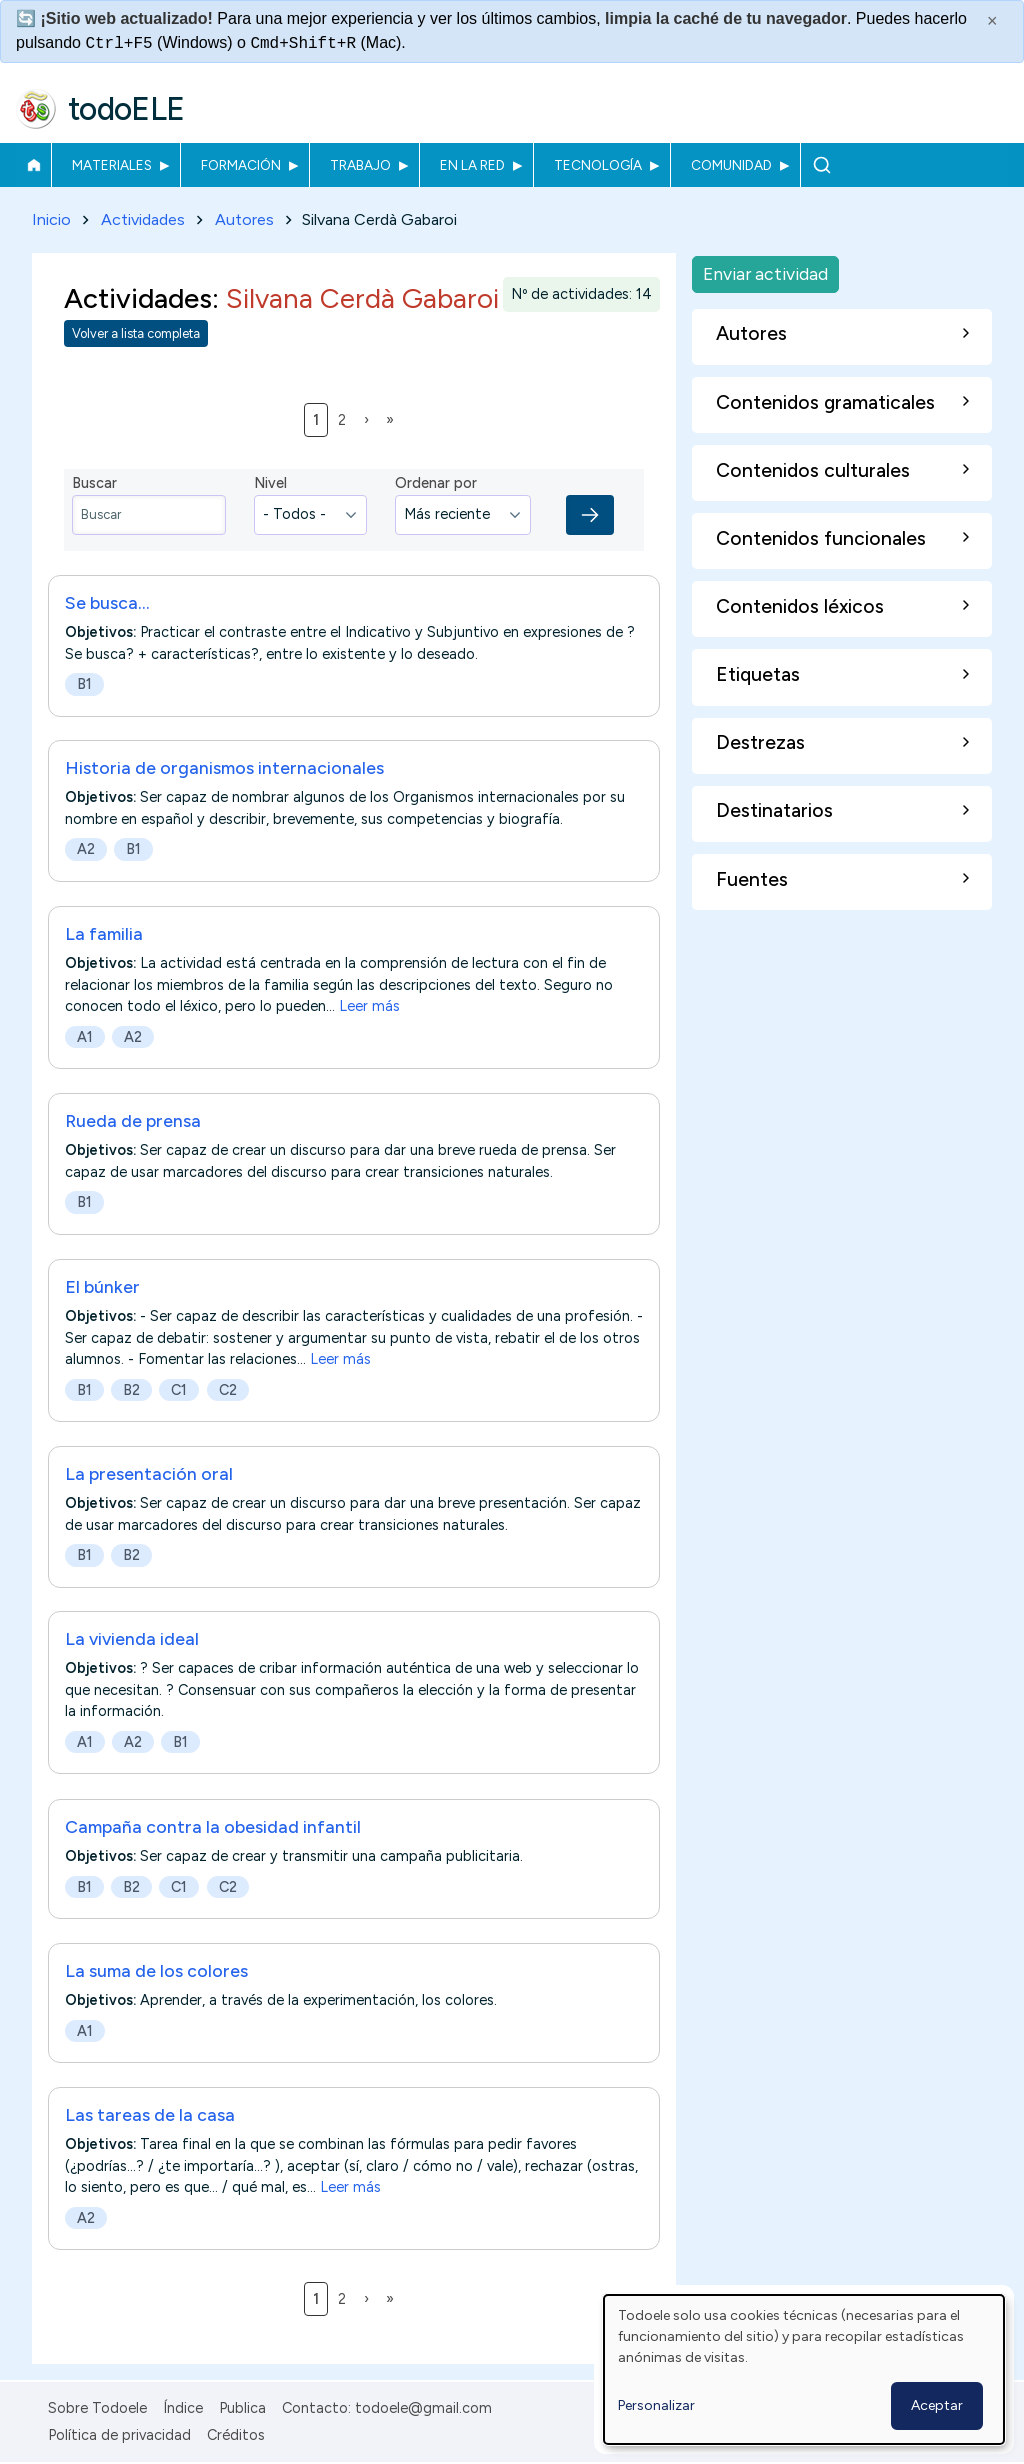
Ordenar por (436, 484)
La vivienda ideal (132, 1639)
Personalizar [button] (656, 2405)
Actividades (143, 219)
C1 (179, 1390)
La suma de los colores (156, 1970)
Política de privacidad (119, 2435)
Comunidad (731, 165)
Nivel (270, 484)
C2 (228, 1390)
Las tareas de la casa (150, 2114)
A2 (86, 850)
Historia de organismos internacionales (224, 768)
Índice (183, 2408)
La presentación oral (149, 1473)
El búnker (102, 1286)
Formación (241, 165)
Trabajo (360, 165)
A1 (85, 1037)
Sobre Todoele (97, 2408)
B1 (84, 684)
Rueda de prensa (133, 1120)
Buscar (821, 165)
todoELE (126, 109)
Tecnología (598, 165)
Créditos (236, 2435)
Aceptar (937, 2405)
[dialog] (804, 2369)
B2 (131, 1390)
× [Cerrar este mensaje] (992, 21)
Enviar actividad (765, 273)
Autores (244, 219)
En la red (472, 165)
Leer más (369, 1006)
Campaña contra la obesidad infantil (213, 1826)
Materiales (112, 165)
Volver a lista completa (136, 334)
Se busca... (107, 602)
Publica (242, 2408)
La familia (104, 933)
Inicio (33, 165)
